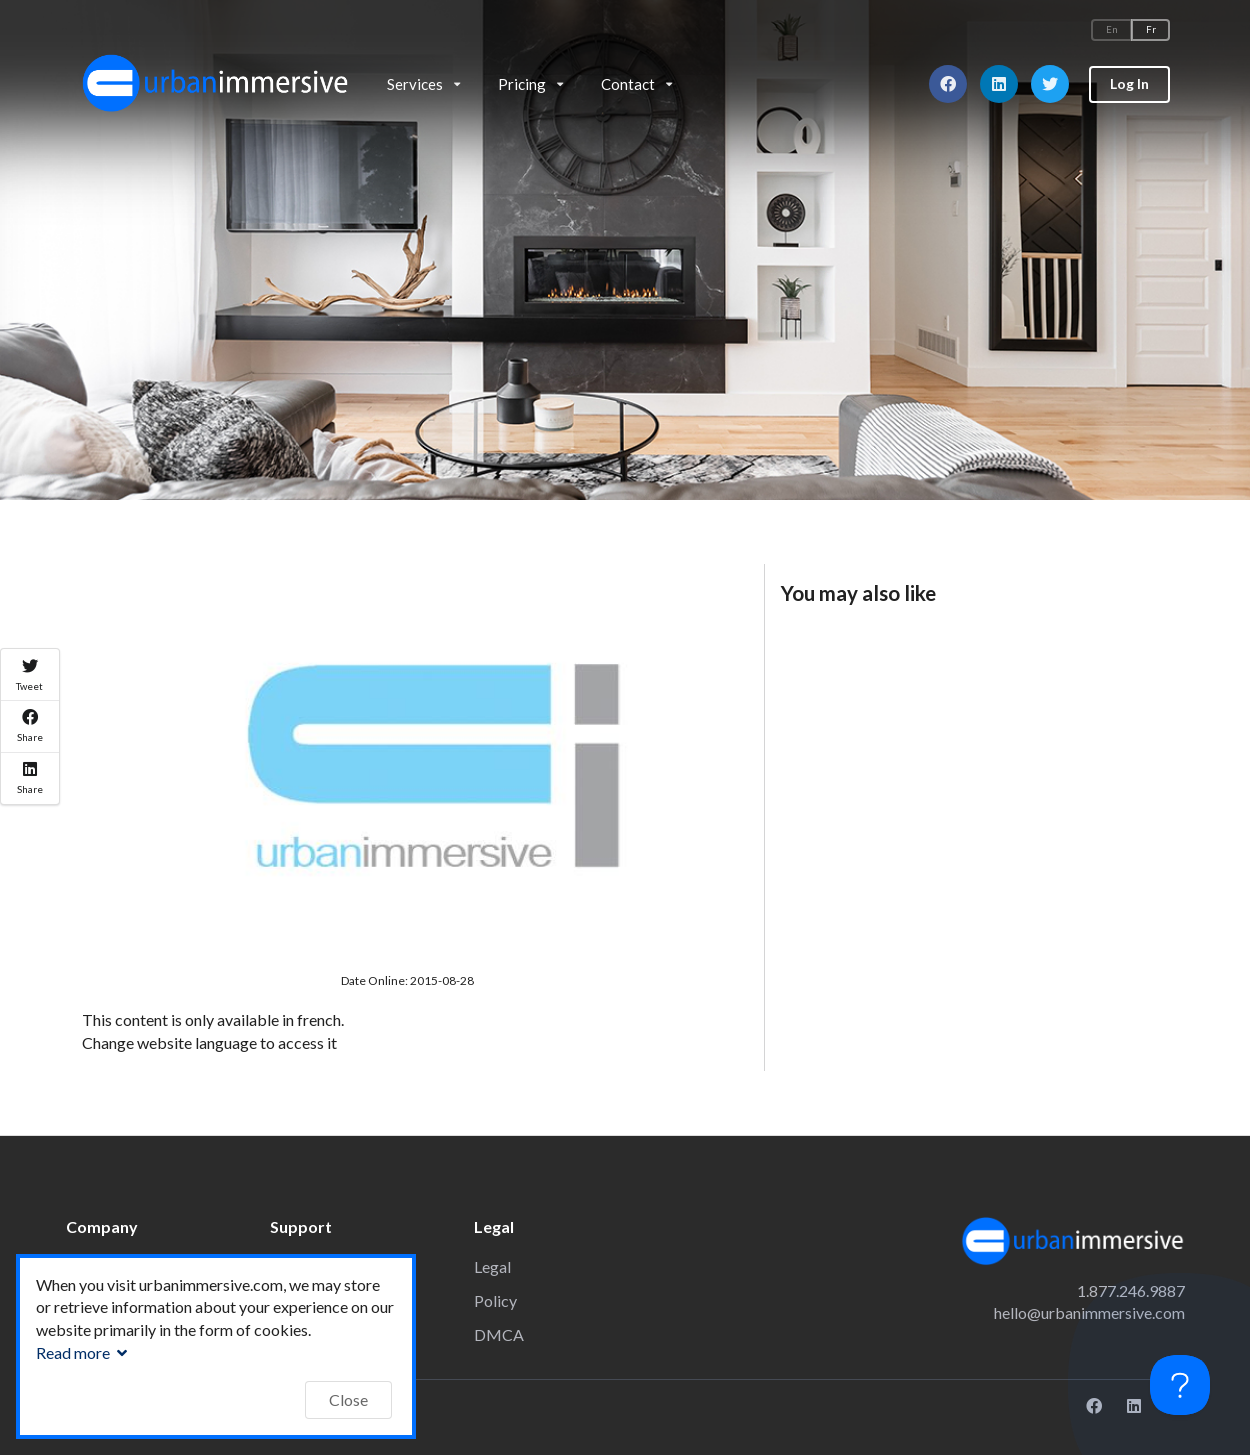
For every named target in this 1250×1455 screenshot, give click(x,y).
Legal (492, 1266)
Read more (84, 1352)
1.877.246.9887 (1131, 1290)
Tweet (29, 675)
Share (30, 726)
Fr (1151, 29)
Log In (1129, 83)
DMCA (499, 1334)
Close (348, 1399)
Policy (495, 1300)
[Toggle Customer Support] (1180, 1385)
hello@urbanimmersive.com (1089, 1312)
